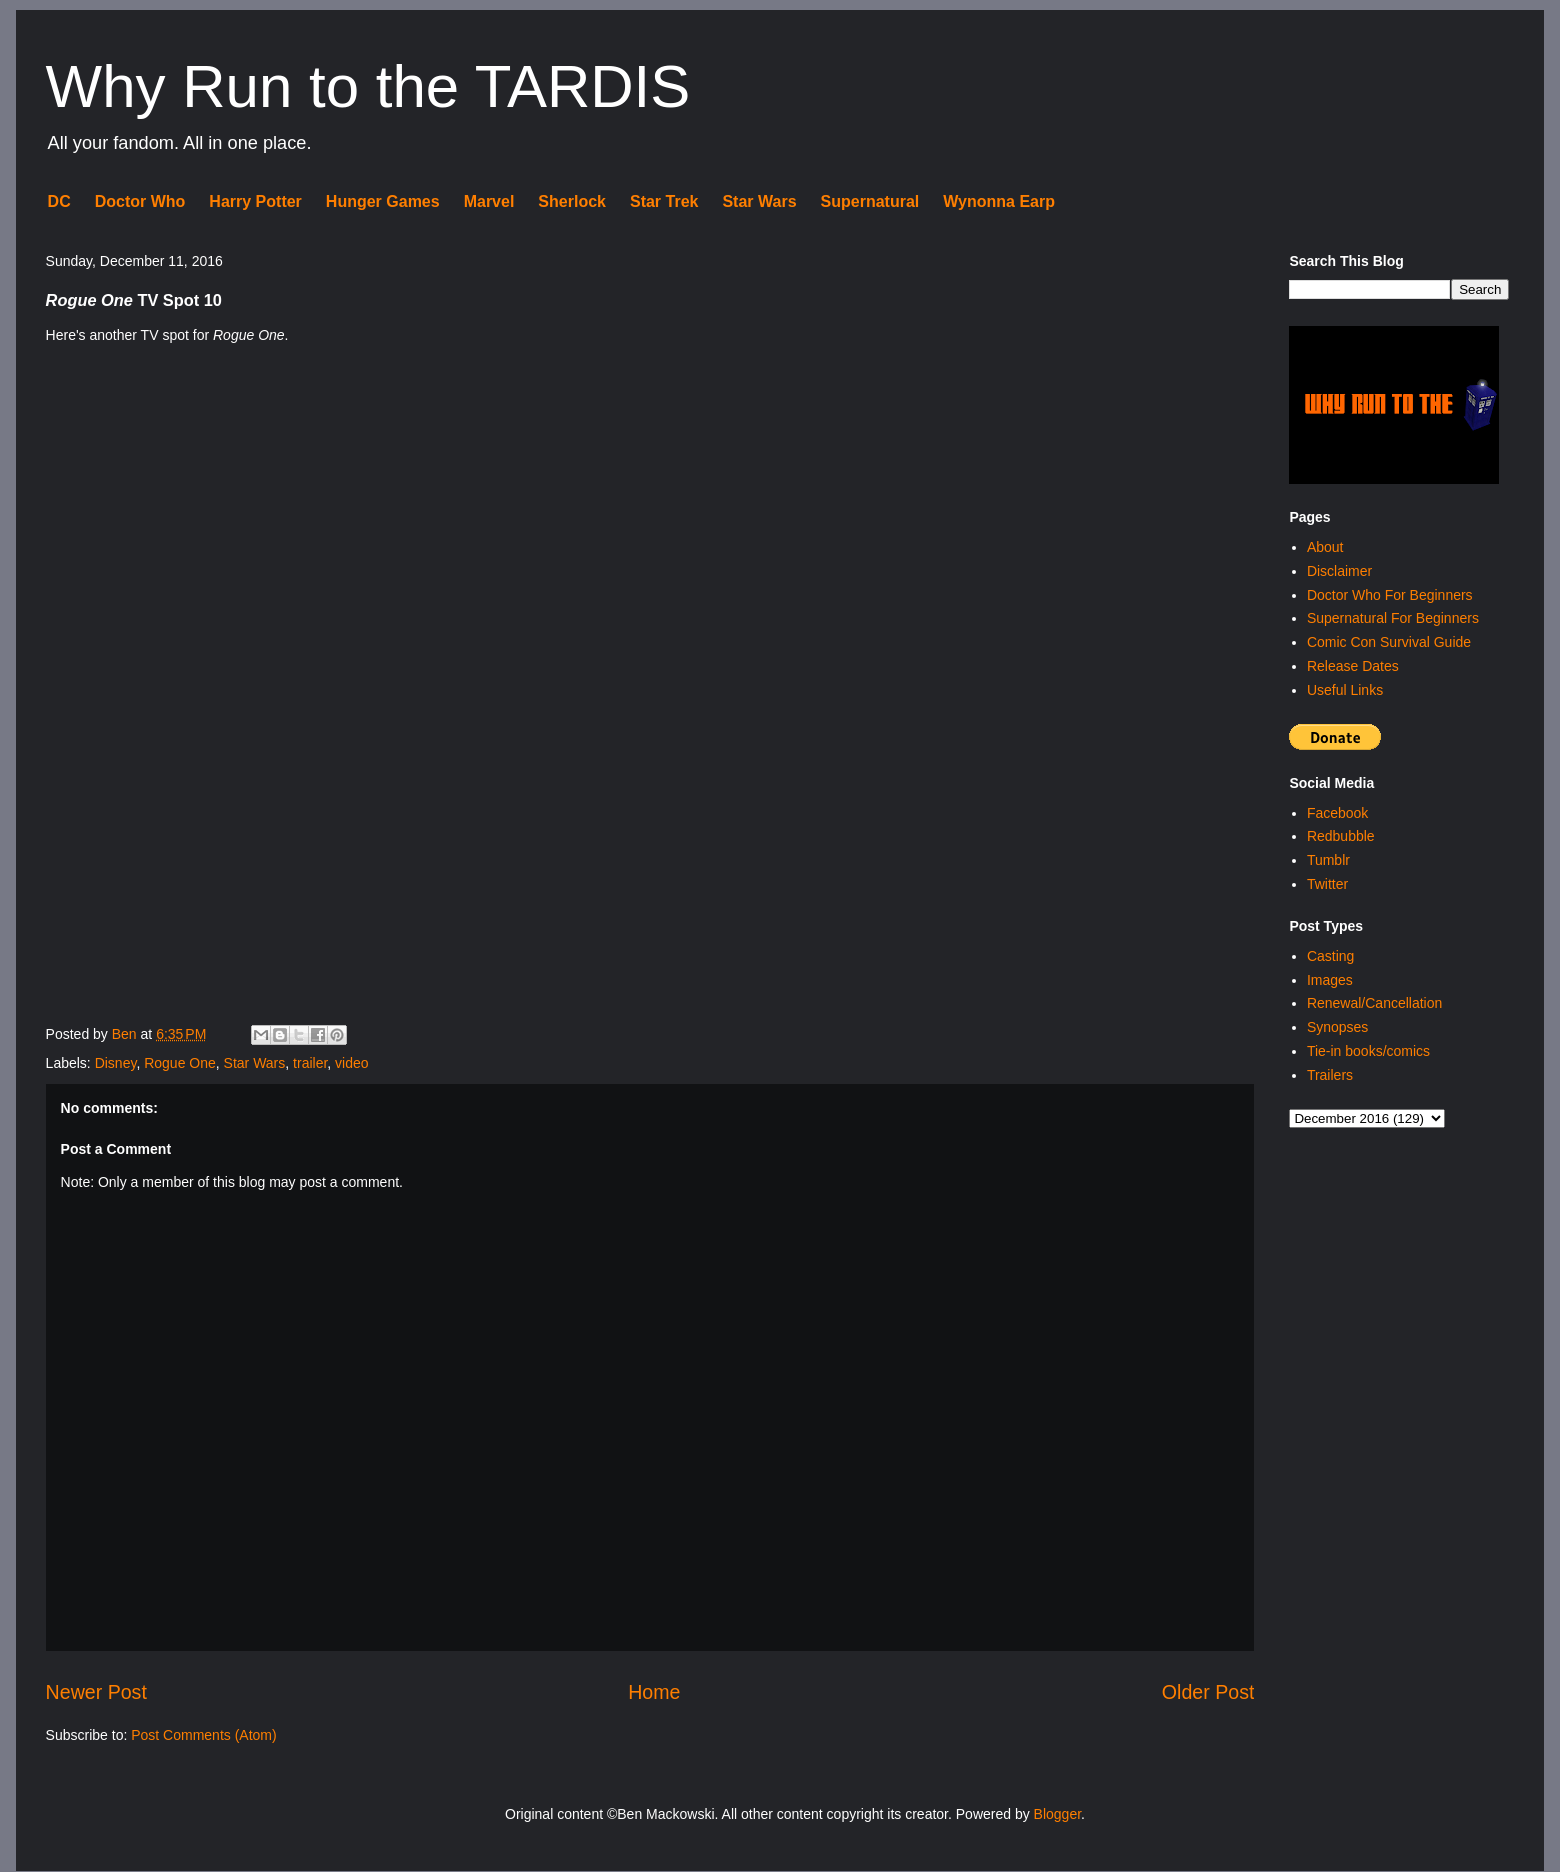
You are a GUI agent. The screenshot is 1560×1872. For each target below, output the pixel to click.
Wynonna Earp (999, 201)
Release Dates (1353, 666)
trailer (310, 1063)
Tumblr (1328, 860)
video (351, 1063)
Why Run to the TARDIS (368, 86)
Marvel (489, 201)
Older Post (1208, 1692)
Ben (126, 1034)
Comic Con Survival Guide (1389, 642)
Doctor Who (140, 201)
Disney (116, 1063)
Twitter (1327, 884)
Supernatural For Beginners (1393, 618)
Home (654, 1692)
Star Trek (664, 201)
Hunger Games (383, 201)
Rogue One (180, 1063)
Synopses (1337, 1027)
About (1325, 547)
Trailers (1330, 1075)
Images (1330, 980)
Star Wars (759, 201)
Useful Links (1345, 690)
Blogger (1057, 1814)
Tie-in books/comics (1368, 1051)
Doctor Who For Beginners (1390, 595)
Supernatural (870, 201)
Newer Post (96, 1692)
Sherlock (572, 201)
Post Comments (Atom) (203, 1735)
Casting (1330, 956)
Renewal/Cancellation (1374, 1003)
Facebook (1337, 813)
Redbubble (1341, 836)
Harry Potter (255, 201)
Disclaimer (1339, 571)
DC (59, 201)
